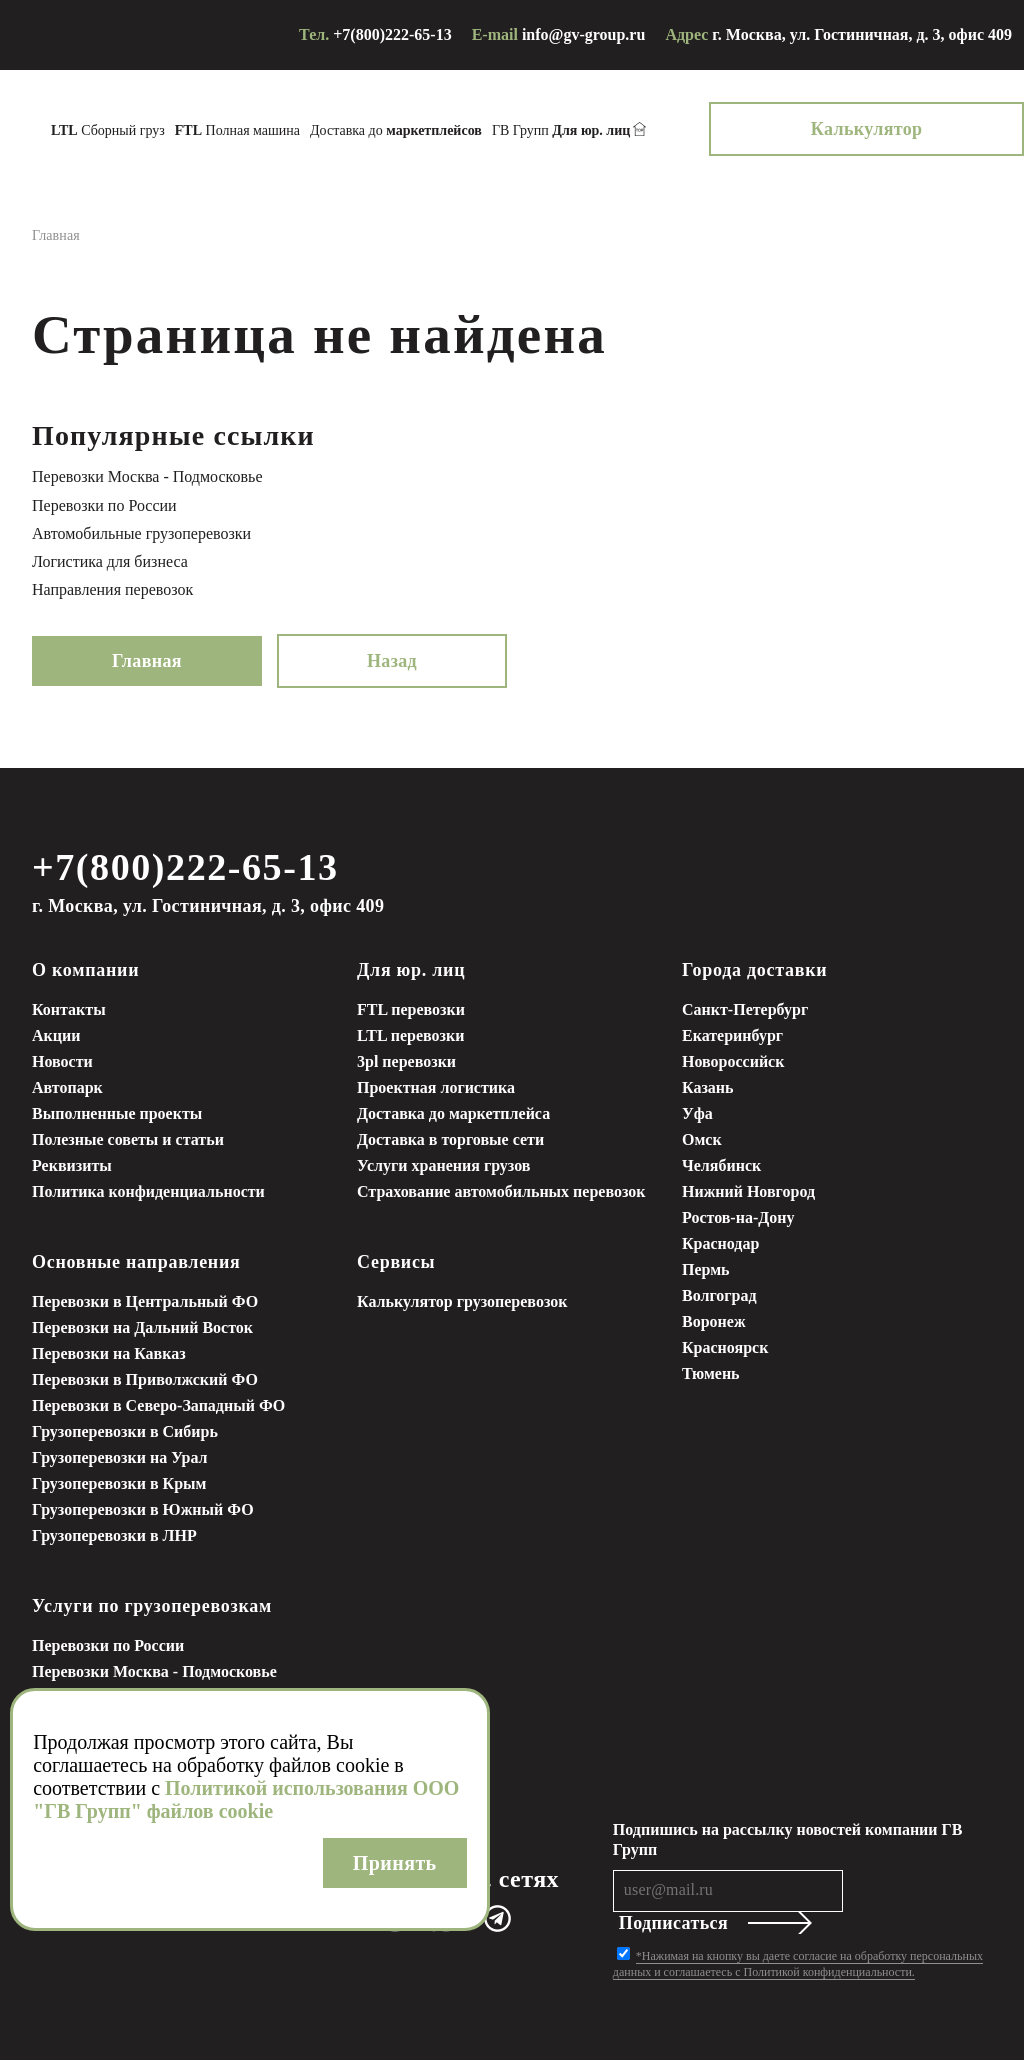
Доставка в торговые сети (450, 1141)
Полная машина (302, 130)
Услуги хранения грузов (443, 1167)
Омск (702, 1141)
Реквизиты (72, 1167)
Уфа (697, 1115)
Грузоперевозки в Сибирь (125, 1433)
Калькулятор (932, 129)
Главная (147, 661)
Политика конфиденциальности (148, 1193)
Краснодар (720, 1245)
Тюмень (711, 1375)
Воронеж (714, 1323)
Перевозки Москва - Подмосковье (147, 476)
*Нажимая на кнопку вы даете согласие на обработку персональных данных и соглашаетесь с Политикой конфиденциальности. (798, 1966)
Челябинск (721, 1167)
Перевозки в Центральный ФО (145, 1303)
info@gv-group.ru (584, 34)
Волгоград (719, 1297)
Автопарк (67, 1089)
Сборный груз (173, 130)
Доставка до (461, 130)
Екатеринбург (732, 1037)
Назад (392, 661)
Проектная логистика (436, 1089)
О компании (85, 972)
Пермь (706, 1271)
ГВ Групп (626, 131)
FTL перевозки (411, 1011)
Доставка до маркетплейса (453, 1115)
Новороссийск (733, 1063)
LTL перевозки (410, 1037)
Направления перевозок (112, 589)
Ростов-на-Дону (738, 1219)
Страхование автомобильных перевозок (501, 1193)
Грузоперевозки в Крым (119, 1485)
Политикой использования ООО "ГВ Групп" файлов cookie (246, 1799)
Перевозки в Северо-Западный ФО (158, 1407)
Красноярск (725, 1349)
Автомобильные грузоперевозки (141, 533)
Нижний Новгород (748, 1193)
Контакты (69, 1011)
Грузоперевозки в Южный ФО (143, 1511)
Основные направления (136, 1264)
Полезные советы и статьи (128, 1141)
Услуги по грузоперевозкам (152, 1608)
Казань (708, 1089)
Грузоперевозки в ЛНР (114, 1537)
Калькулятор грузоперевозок (462, 1303)
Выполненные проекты (117, 1115)
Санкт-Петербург (745, 1011)
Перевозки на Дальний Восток (142, 1329)
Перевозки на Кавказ (109, 1355)
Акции (56, 1037)
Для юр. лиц (411, 972)
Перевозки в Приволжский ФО (145, 1381)
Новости (62, 1063)
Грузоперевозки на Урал (120, 1459)
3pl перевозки (406, 1063)
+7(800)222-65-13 (392, 34)
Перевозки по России (104, 505)
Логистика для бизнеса (110, 561)
